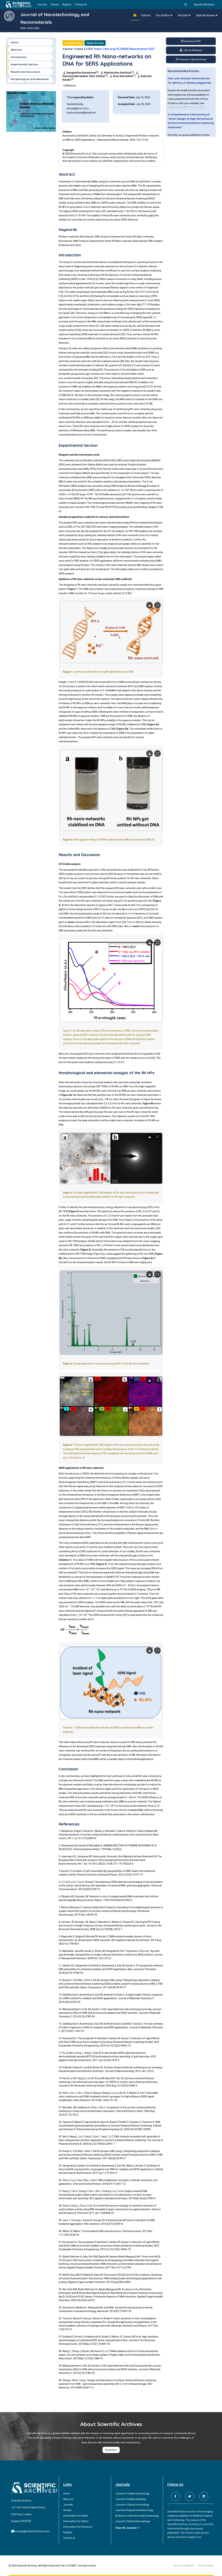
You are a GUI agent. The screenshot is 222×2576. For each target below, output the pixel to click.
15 (76, 296)
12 (152, 291)
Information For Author (75, 2515)
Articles (184, 15)
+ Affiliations (69, 85)
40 (147, 1520)
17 (144, 304)
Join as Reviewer (191, 50)
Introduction (19, 57)
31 (150, 386)
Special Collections (204, 4)
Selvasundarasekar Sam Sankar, (100, 75)
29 (100, 369)
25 (123, 334)
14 (69, 296)
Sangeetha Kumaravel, (81, 72)
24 (78, 330)
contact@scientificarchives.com (32, 2531)
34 (76, 395)
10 (136, 291)
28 (122, 361)
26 (105, 352)
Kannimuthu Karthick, (117, 72)
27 (147, 356)
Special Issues (206, 15)
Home (14, 42)
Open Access (95, 43)
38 (150, 403)
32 (72, 395)
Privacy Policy (205, 2565)
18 (89, 1511)
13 (60, 296)
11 (144, 291)
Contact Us (81, 4)
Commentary (73, 43)
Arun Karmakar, (123, 76)
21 (98, 325)
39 (102, 896)
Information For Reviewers (77, 2526)
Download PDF (191, 41)
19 (147, 304)
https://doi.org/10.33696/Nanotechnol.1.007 (124, 49)
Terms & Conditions (183, 2565)
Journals (42, 4)
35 (97, 399)
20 (72, 313)
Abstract (16, 49)
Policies (54, 4)
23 (101, 325)
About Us (68, 2499)
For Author (164, 15)
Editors (146, 15)
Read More (111, 2450)
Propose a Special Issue (191, 59)
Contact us (69, 2538)
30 (96, 378)
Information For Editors (75, 2521)
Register (66, 4)
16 (92, 296)
